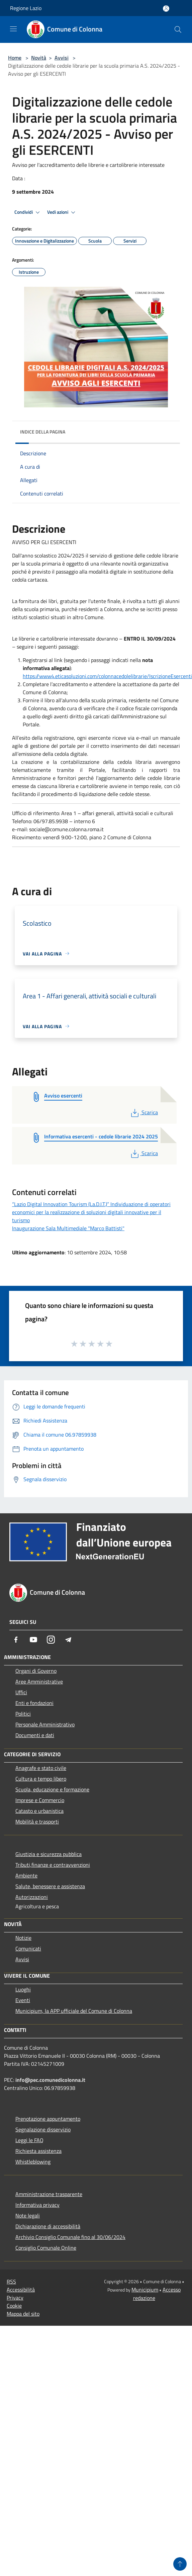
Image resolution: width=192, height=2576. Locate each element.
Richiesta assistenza (38, 2151)
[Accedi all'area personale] (166, 8)
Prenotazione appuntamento (47, 2119)
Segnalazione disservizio (43, 2129)
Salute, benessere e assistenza (50, 1886)
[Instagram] (51, 1639)
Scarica (143, 1112)
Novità (38, 58)
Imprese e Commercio (39, 1800)
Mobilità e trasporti (37, 1822)
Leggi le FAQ (29, 2140)
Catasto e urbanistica (39, 1811)
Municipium (144, 2290)
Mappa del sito (23, 2314)
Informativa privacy (37, 2205)
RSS (11, 2281)
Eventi (22, 2000)
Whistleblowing (33, 2162)
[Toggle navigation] (13, 29)
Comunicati (28, 1948)
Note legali (27, 2215)
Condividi (28, 212)
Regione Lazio (25, 8)
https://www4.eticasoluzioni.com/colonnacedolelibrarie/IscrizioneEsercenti (107, 676)
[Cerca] (178, 29)
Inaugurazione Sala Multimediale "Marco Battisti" (68, 1228)
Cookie (14, 2306)
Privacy (15, 2298)
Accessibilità (21, 2290)
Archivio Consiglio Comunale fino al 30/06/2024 (70, 2237)
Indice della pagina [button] (42, 431)
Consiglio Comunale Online (45, 2248)
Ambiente (26, 1875)
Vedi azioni (62, 212)
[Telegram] (68, 1639)
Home (14, 58)
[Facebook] (16, 1639)
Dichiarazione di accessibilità (47, 2226)
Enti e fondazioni (34, 1703)
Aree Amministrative (39, 1681)
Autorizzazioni (31, 1897)
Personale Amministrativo (45, 1724)
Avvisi (62, 58)
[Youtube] (33, 1639)
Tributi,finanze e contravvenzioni (52, 1865)
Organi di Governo (36, 1671)
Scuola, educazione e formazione (52, 1789)
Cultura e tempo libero (40, 1779)
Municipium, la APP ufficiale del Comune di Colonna (73, 2011)
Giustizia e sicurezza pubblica (48, 1854)
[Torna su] (180, 2564)
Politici (23, 1714)
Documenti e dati (34, 1735)
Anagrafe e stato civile (40, 1768)
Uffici (21, 1692)
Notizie (23, 1938)
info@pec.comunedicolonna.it (50, 2080)
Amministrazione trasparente (48, 2194)
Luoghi (23, 1989)
